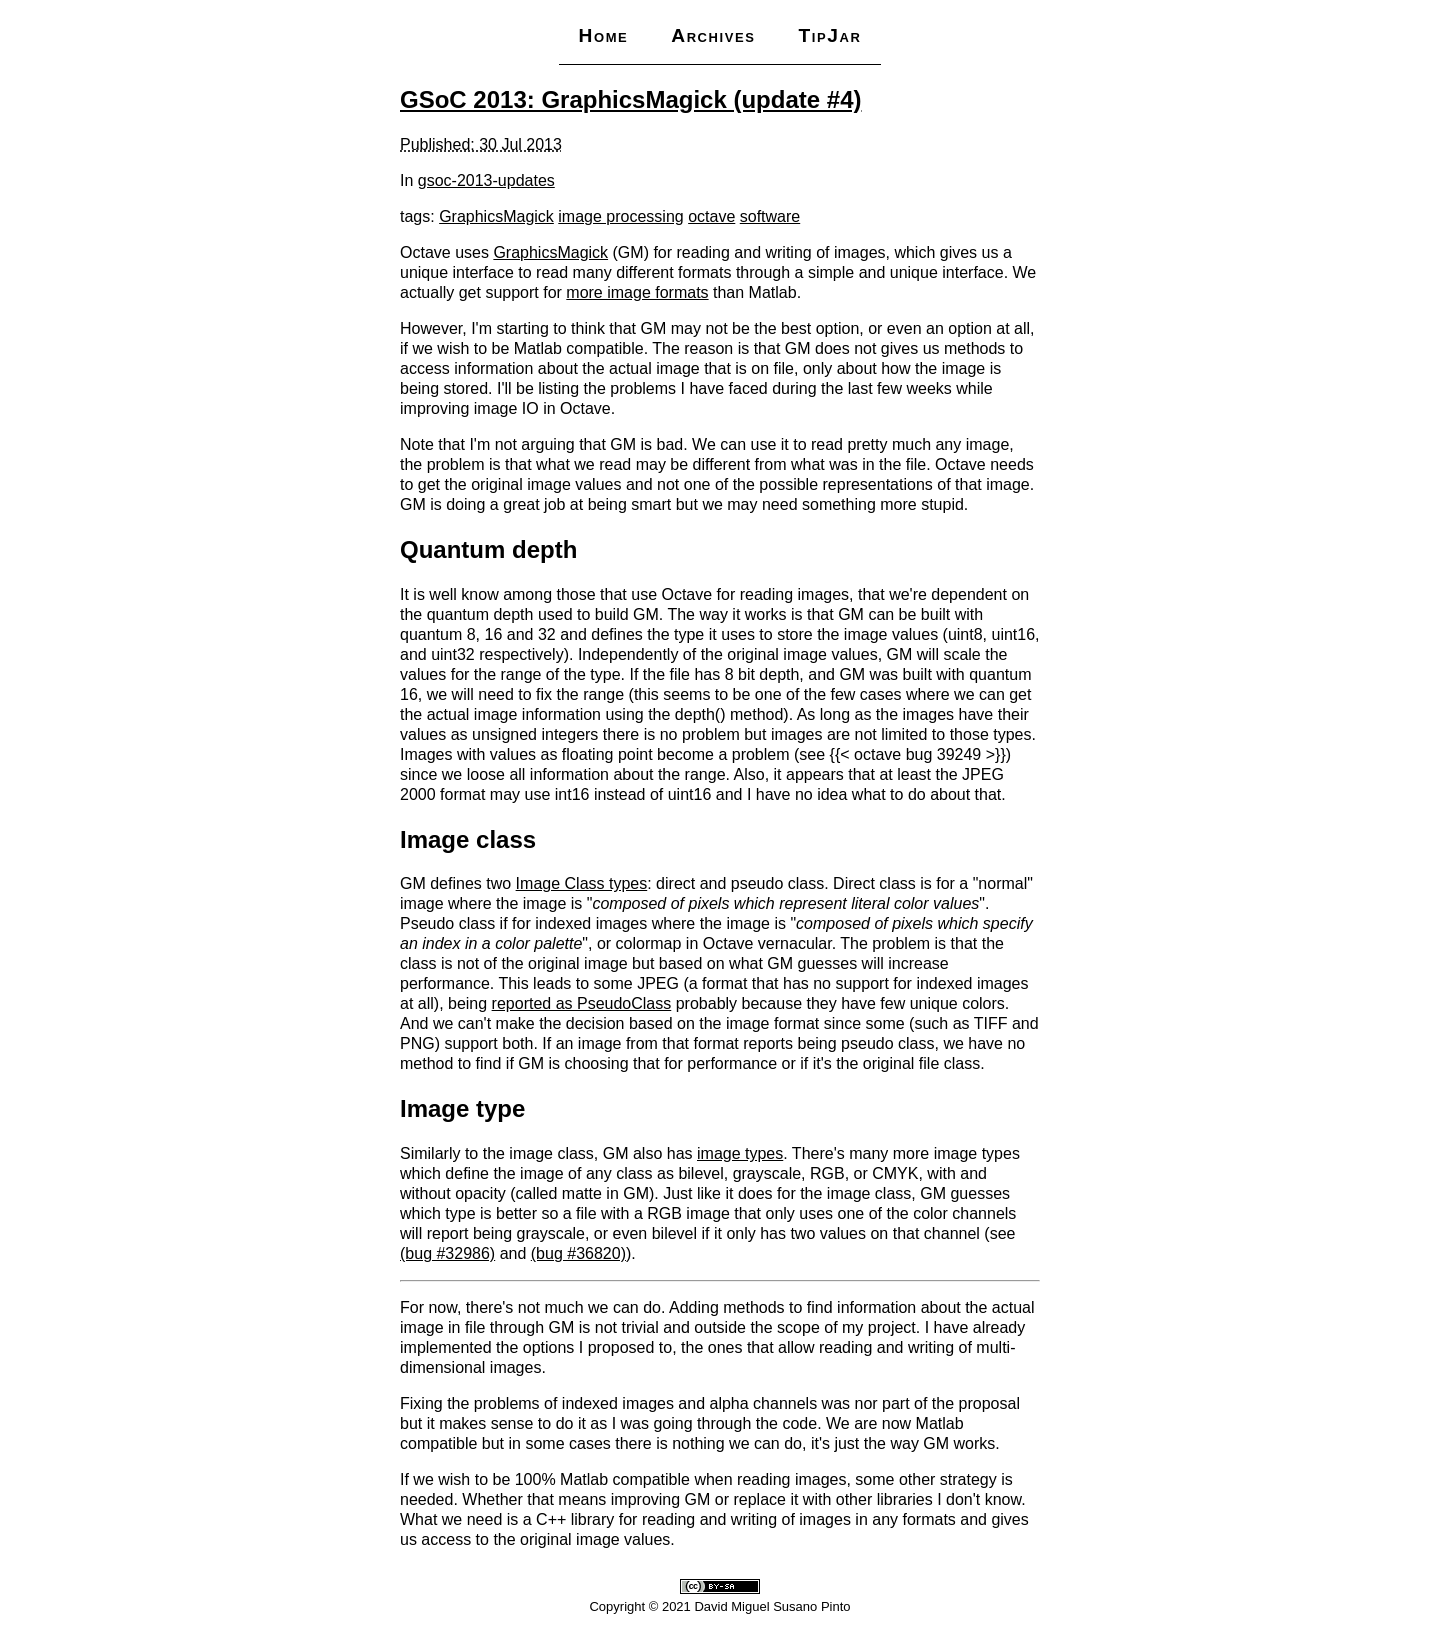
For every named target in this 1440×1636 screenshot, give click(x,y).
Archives (713, 35)
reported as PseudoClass (582, 1003)
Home (603, 35)
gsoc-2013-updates (486, 180)
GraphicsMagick (496, 216)
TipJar (829, 35)
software (770, 216)
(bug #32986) (447, 1253)
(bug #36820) (578, 1253)
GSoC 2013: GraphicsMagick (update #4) (630, 99)
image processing (620, 216)
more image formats (637, 292)
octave (711, 216)
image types (740, 1153)
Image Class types (582, 883)
